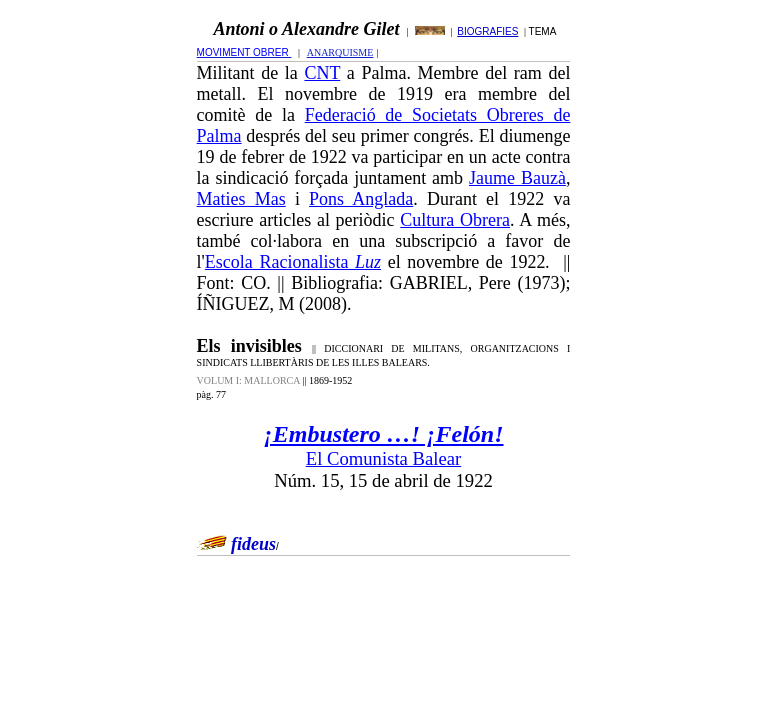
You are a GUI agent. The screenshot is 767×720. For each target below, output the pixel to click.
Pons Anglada (361, 199)
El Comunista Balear (383, 458)
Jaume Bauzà (517, 178)
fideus (253, 544)
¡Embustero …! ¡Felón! (383, 434)
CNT (322, 73)
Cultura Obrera (455, 220)
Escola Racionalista (293, 262)
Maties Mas (241, 199)
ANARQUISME (340, 52)
